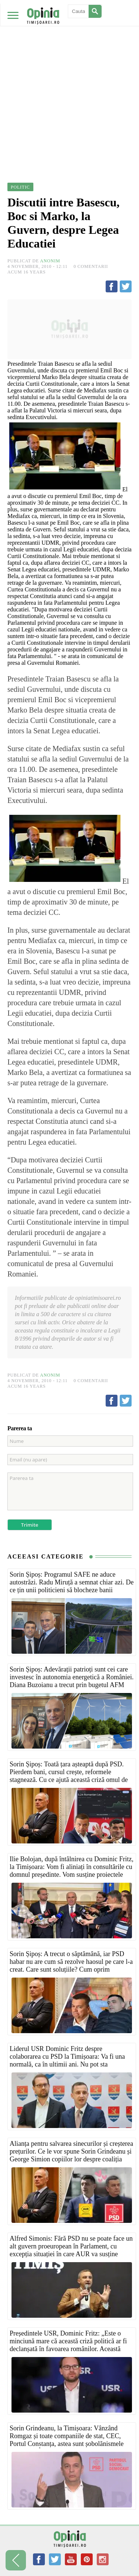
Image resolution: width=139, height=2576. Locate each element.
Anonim (50, 260)
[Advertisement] (69, 73)
